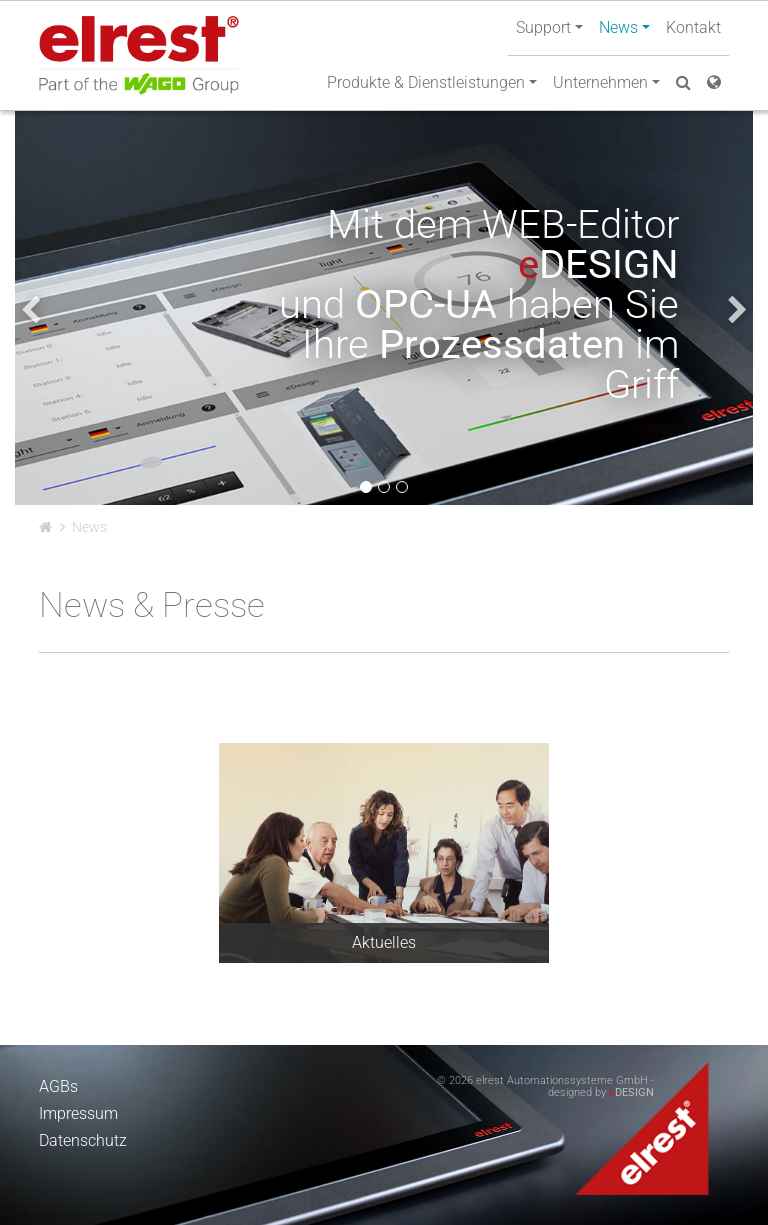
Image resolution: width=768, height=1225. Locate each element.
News (89, 527)
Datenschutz (83, 1140)
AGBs (58, 1086)
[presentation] (30, 310)
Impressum (78, 1113)
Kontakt (693, 27)
